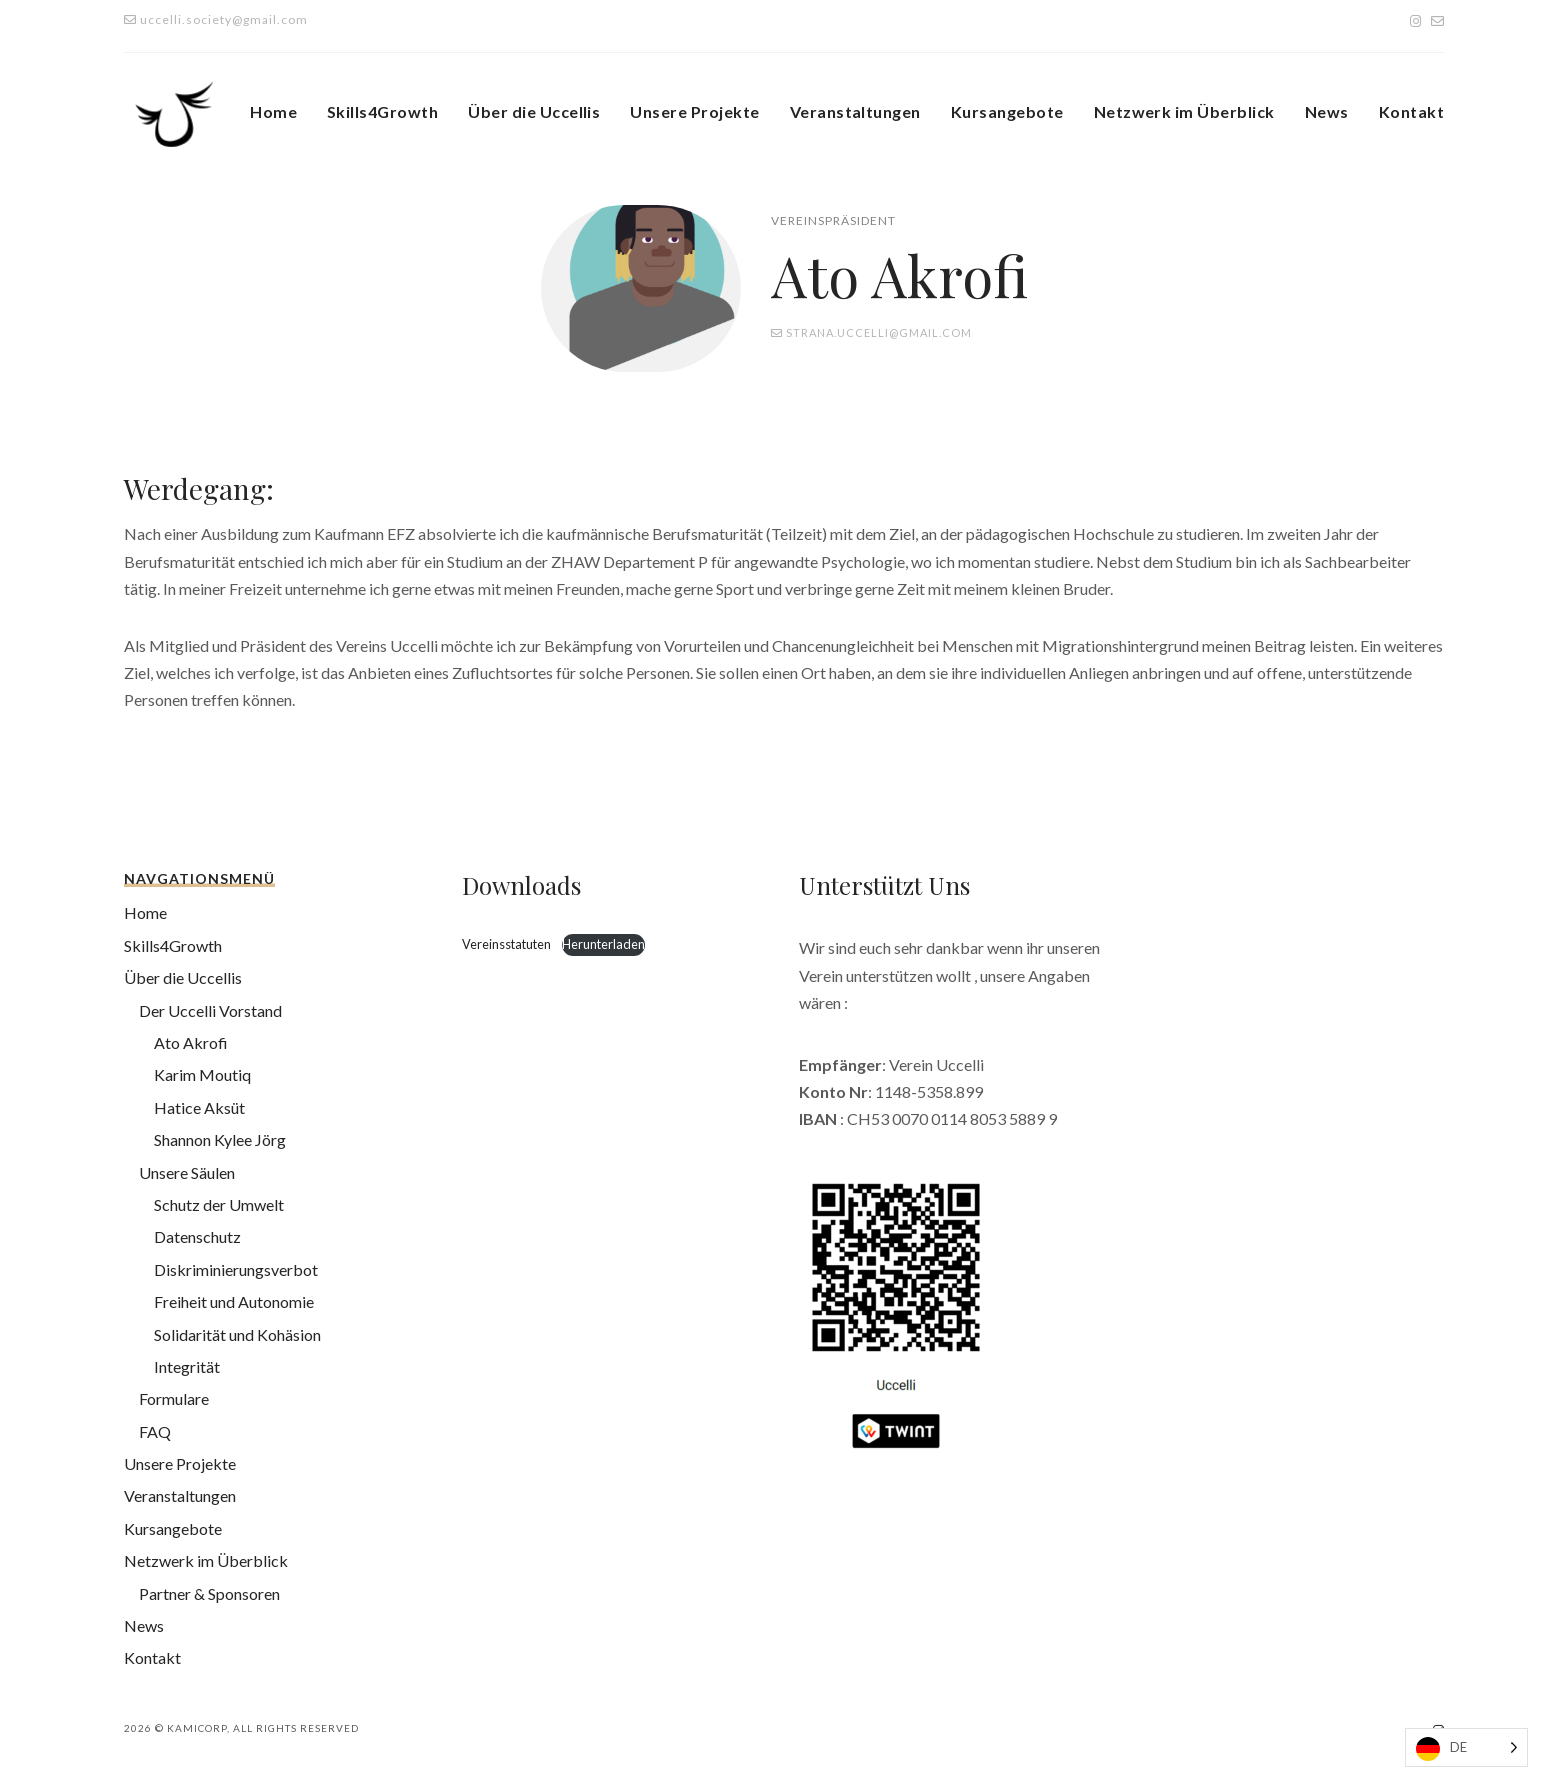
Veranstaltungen (855, 111)
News (1327, 111)
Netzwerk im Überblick (1184, 111)
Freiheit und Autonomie (234, 1301)
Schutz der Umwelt (219, 1204)
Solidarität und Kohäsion (237, 1334)
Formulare (174, 1398)
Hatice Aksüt (199, 1107)
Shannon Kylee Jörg (220, 1139)
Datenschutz (197, 1236)
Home (273, 111)
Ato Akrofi (191, 1042)
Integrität (187, 1366)
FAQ (155, 1431)
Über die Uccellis (534, 111)
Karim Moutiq (202, 1074)
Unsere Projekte (694, 111)
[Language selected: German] (1466, 1747)
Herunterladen (603, 944)
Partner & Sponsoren (209, 1593)
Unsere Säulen (187, 1172)
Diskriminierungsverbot (236, 1269)
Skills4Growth (382, 111)
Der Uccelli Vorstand (210, 1010)
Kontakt (1411, 111)
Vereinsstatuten (507, 944)
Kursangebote (1007, 111)
